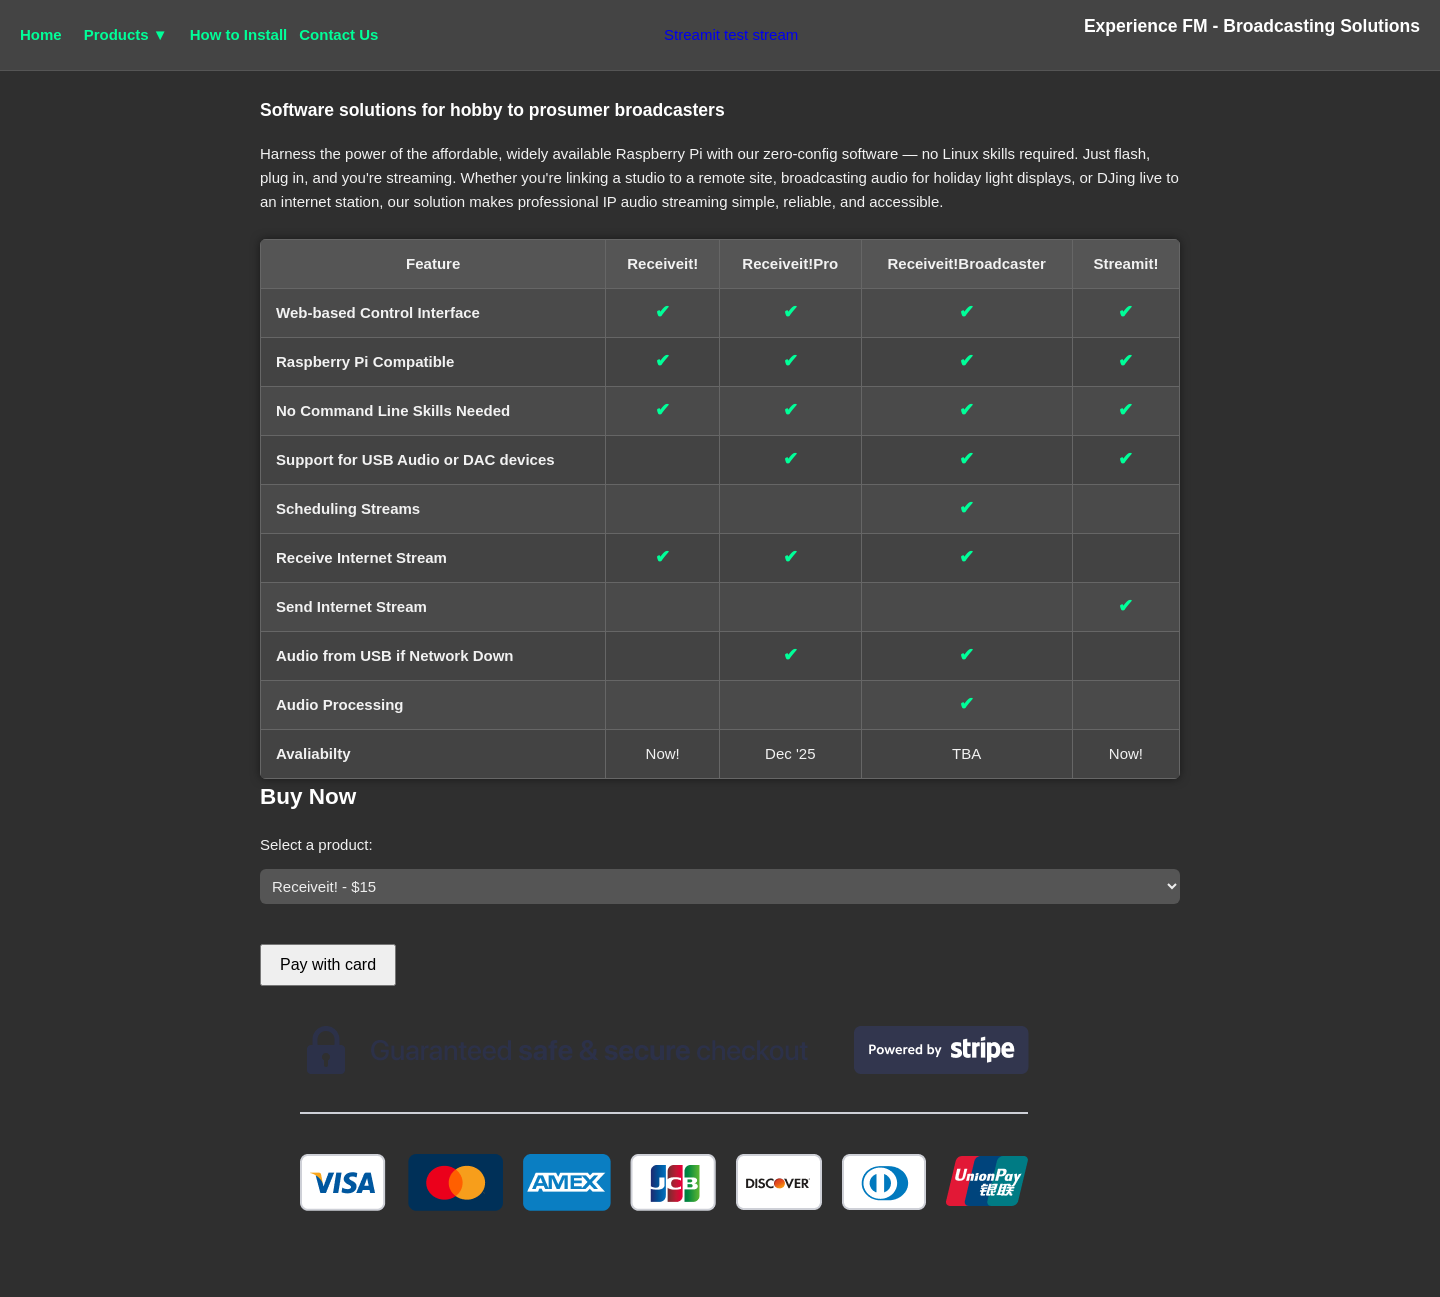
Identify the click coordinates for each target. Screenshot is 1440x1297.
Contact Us (338, 34)
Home (41, 34)
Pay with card (328, 964)
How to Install (239, 34)
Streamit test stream (731, 34)
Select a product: (316, 844)
